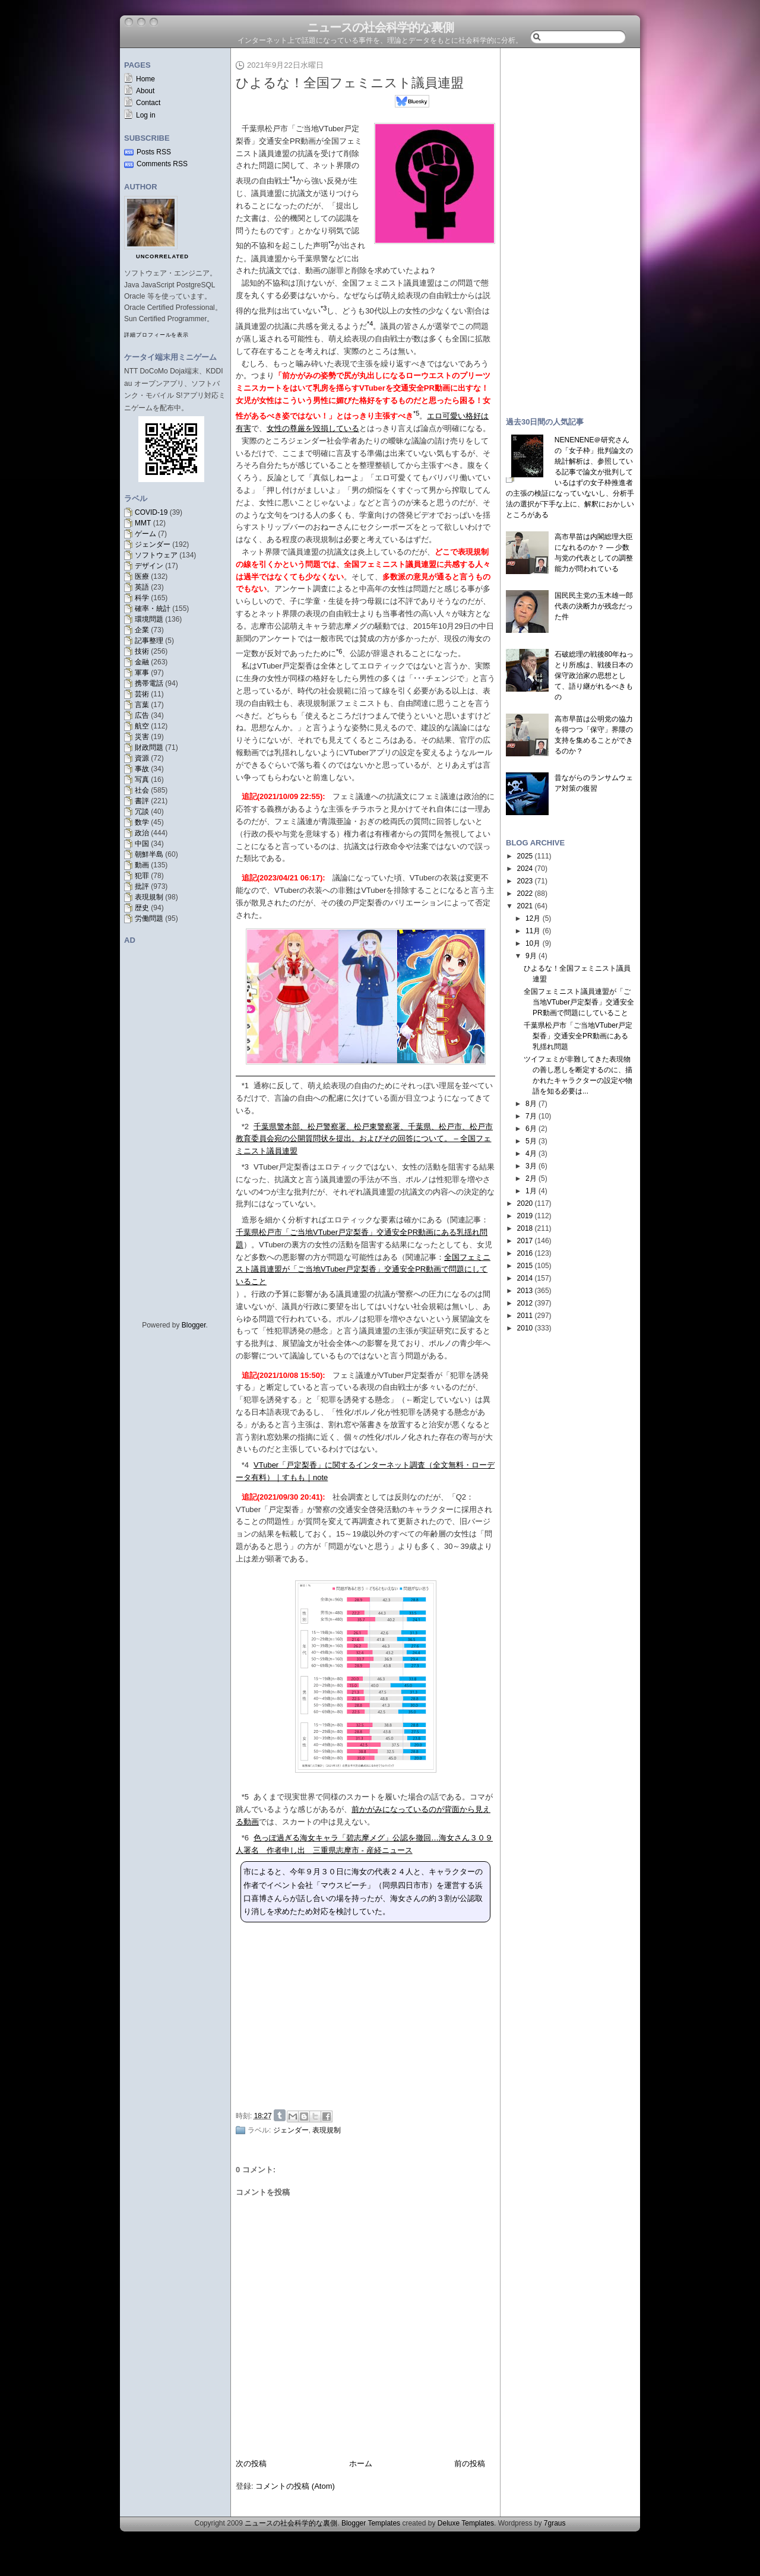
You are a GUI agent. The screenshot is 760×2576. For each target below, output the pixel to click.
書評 (142, 801)
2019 (525, 1216)
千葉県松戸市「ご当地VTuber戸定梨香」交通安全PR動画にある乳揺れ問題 (578, 1036)
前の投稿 (469, 2463)
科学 (142, 598)
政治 (142, 833)
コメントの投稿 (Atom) (295, 2486)
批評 (142, 886)
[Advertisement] (368, 2016)
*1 (245, 1085)
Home (145, 79)
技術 (142, 651)
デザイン (149, 566)
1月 (531, 1191)
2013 (525, 1291)
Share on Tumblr (280, 2115)
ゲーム (145, 534)
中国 (142, 843)
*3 (245, 1166)
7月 (531, 1116)
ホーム (360, 2463)
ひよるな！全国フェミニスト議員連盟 (350, 82)
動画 (142, 865)
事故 (142, 769)
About (145, 91)
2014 (525, 1278)
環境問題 (149, 619)
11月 (532, 931)
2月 (531, 1178)
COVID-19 (151, 512)
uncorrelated (162, 256)
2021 (525, 906)
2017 (525, 1241)
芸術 (142, 694)
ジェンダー (152, 544)
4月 (531, 1153)
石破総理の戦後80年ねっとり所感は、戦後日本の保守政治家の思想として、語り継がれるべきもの (594, 675)
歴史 (142, 908)
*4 (245, 1464)
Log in (146, 115)
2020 (525, 1203)
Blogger (194, 1325)
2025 (525, 856)
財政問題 (149, 747)
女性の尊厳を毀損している (313, 428)
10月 (532, 943)
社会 (142, 790)
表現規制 (149, 897)
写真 (142, 779)
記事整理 (149, 640)
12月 (532, 918)
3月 (531, 1166)
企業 (142, 630)
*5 (245, 1796)
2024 (525, 868)
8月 (531, 1104)
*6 (245, 1837)
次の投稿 (251, 2463)
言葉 (142, 705)
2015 (525, 1266)
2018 (525, 1228)
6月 (531, 1128)
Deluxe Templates (466, 2523)
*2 (245, 1126)
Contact (148, 103)
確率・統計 (152, 608)
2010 (525, 1328)
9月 (531, 956)
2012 (525, 1303)
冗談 (142, 811)
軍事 (142, 672)
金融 (142, 662)
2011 (525, 1315)
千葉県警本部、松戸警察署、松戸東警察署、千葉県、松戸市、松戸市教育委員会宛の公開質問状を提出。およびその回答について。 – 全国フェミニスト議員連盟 (364, 1139)
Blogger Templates (370, 2523)
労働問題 (149, 918)
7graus (555, 2523)
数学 (142, 822)
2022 (525, 893)
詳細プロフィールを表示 (156, 335)
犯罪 (142, 876)
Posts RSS (154, 152)
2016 (525, 1253)
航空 (142, 726)
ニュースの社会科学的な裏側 (380, 27)
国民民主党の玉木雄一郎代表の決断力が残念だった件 (594, 606)
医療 (142, 576)
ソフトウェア (156, 555)
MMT (143, 523)
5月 (531, 1141)
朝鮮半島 (149, 854)
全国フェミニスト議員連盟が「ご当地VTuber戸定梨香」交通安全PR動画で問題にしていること (363, 1270)
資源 (142, 758)
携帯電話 (149, 683)
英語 (142, 587)
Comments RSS (162, 164)
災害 (142, 737)
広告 (142, 715)
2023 (525, 881)
